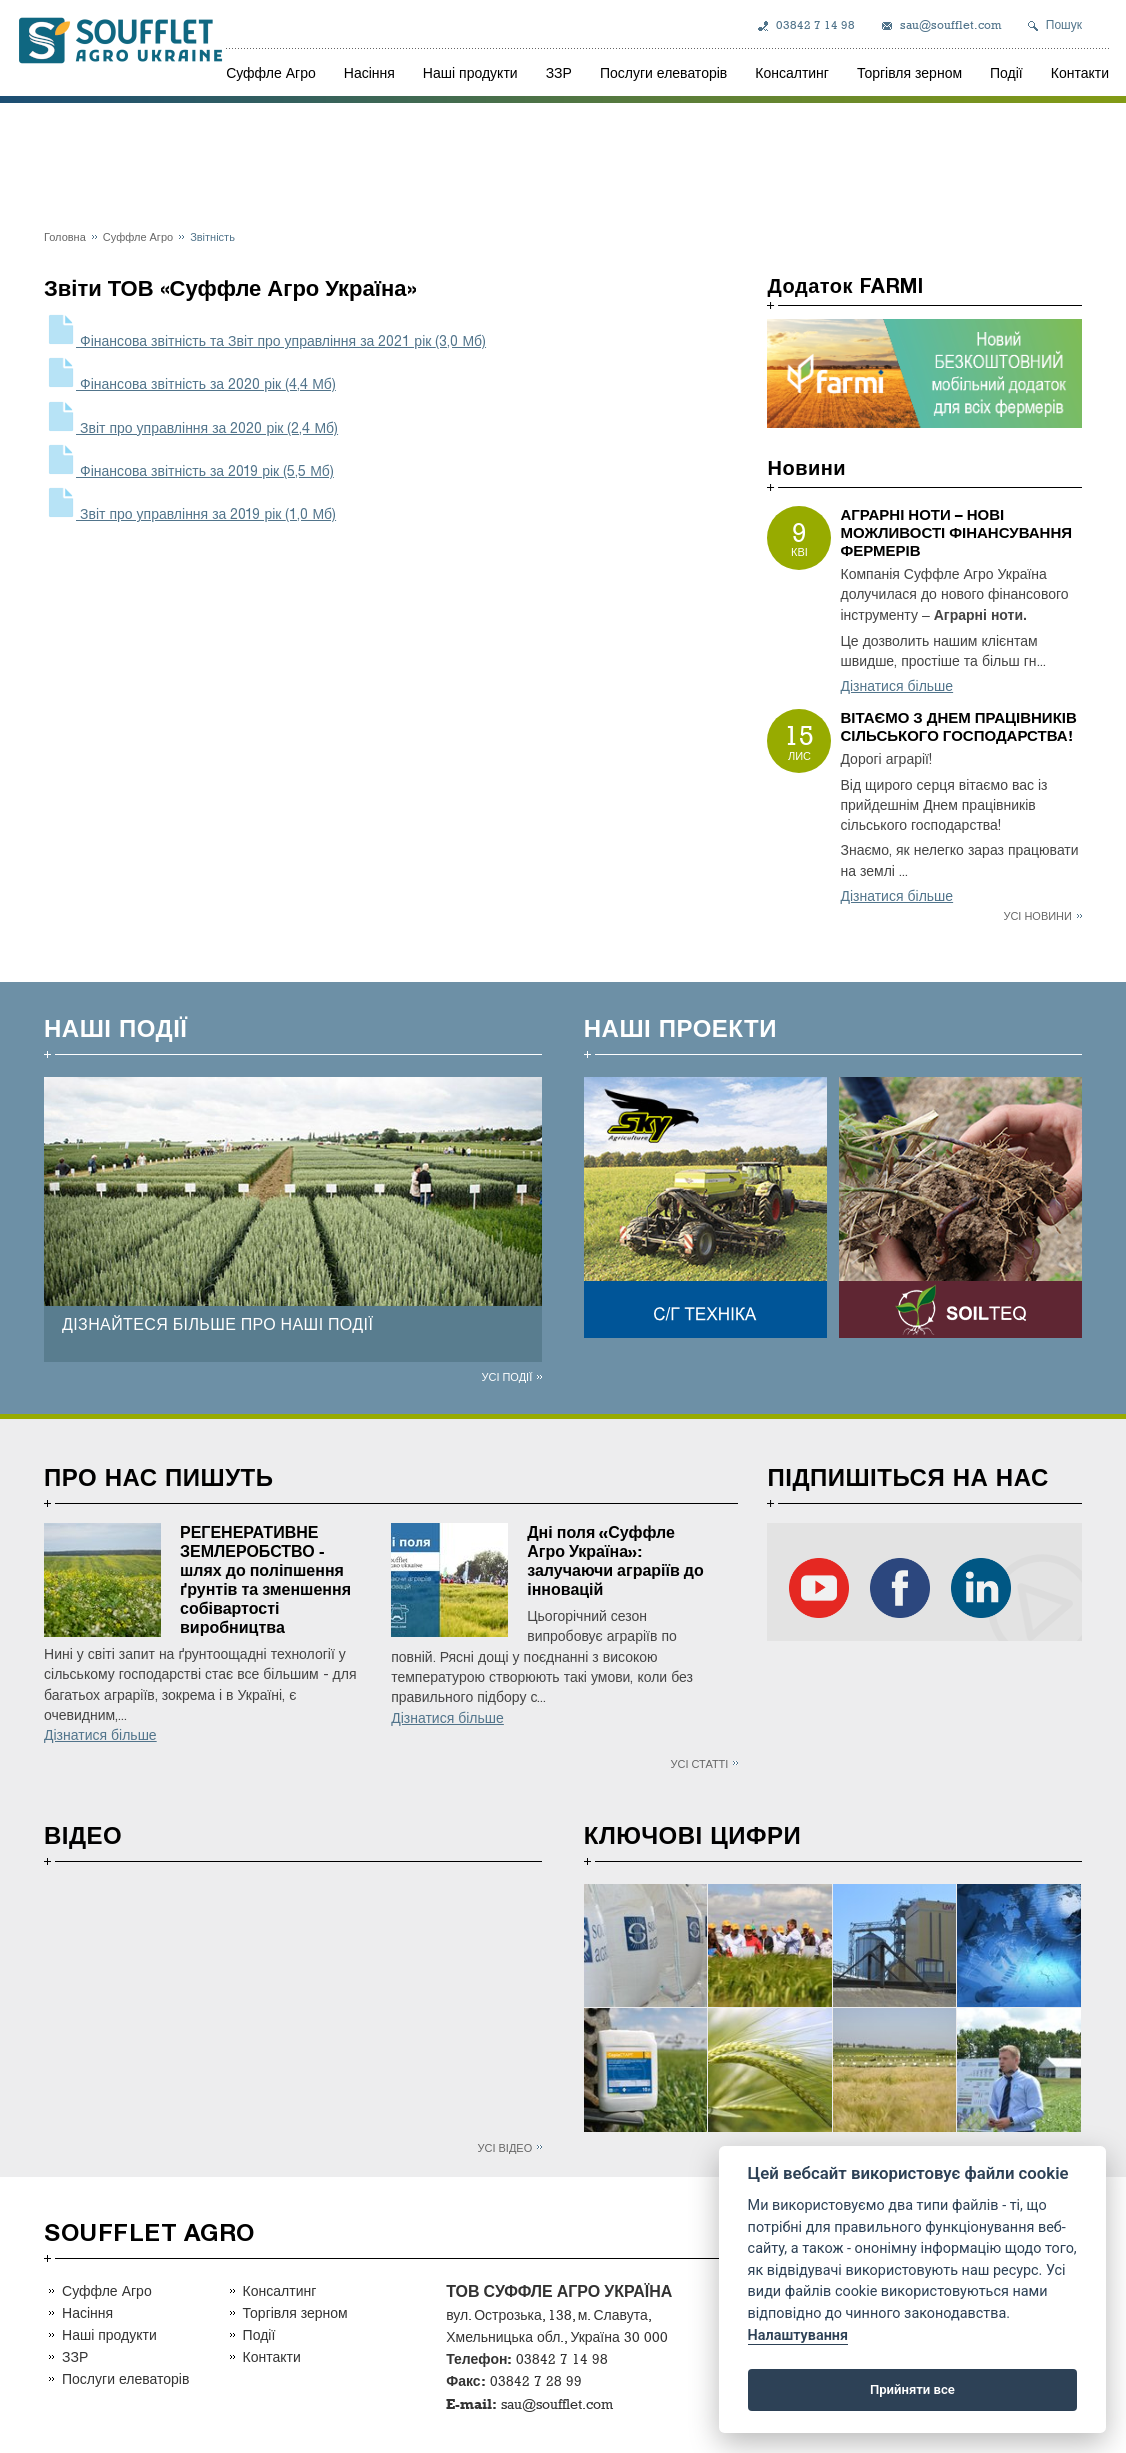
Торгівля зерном (909, 72)
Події (1006, 72)
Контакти (1080, 72)
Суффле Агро (271, 72)
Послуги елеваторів (663, 72)
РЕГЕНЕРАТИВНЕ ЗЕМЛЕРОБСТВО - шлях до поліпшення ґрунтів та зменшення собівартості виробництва (265, 1580)
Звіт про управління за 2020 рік (191, 428)
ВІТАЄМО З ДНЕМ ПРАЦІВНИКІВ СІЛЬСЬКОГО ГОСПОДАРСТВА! (958, 727)
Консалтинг (792, 72)
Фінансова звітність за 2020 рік (190, 384)
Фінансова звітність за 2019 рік (189, 471)
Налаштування (798, 2335)
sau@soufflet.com (950, 25)
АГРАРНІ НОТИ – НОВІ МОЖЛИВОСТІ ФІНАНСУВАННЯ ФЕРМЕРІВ (956, 533)
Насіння (369, 72)
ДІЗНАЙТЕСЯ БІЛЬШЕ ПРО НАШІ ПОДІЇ (217, 1324)
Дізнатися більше (896, 686)
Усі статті (700, 1763)
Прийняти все (912, 2389)
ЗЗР (559, 72)
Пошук (1064, 25)
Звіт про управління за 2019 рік (190, 514)
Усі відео (505, 2147)
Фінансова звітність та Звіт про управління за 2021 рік (265, 341)
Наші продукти (470, 72)
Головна (65, 236)
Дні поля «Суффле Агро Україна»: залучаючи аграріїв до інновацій (615, 1561)
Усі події (506, 1376)
